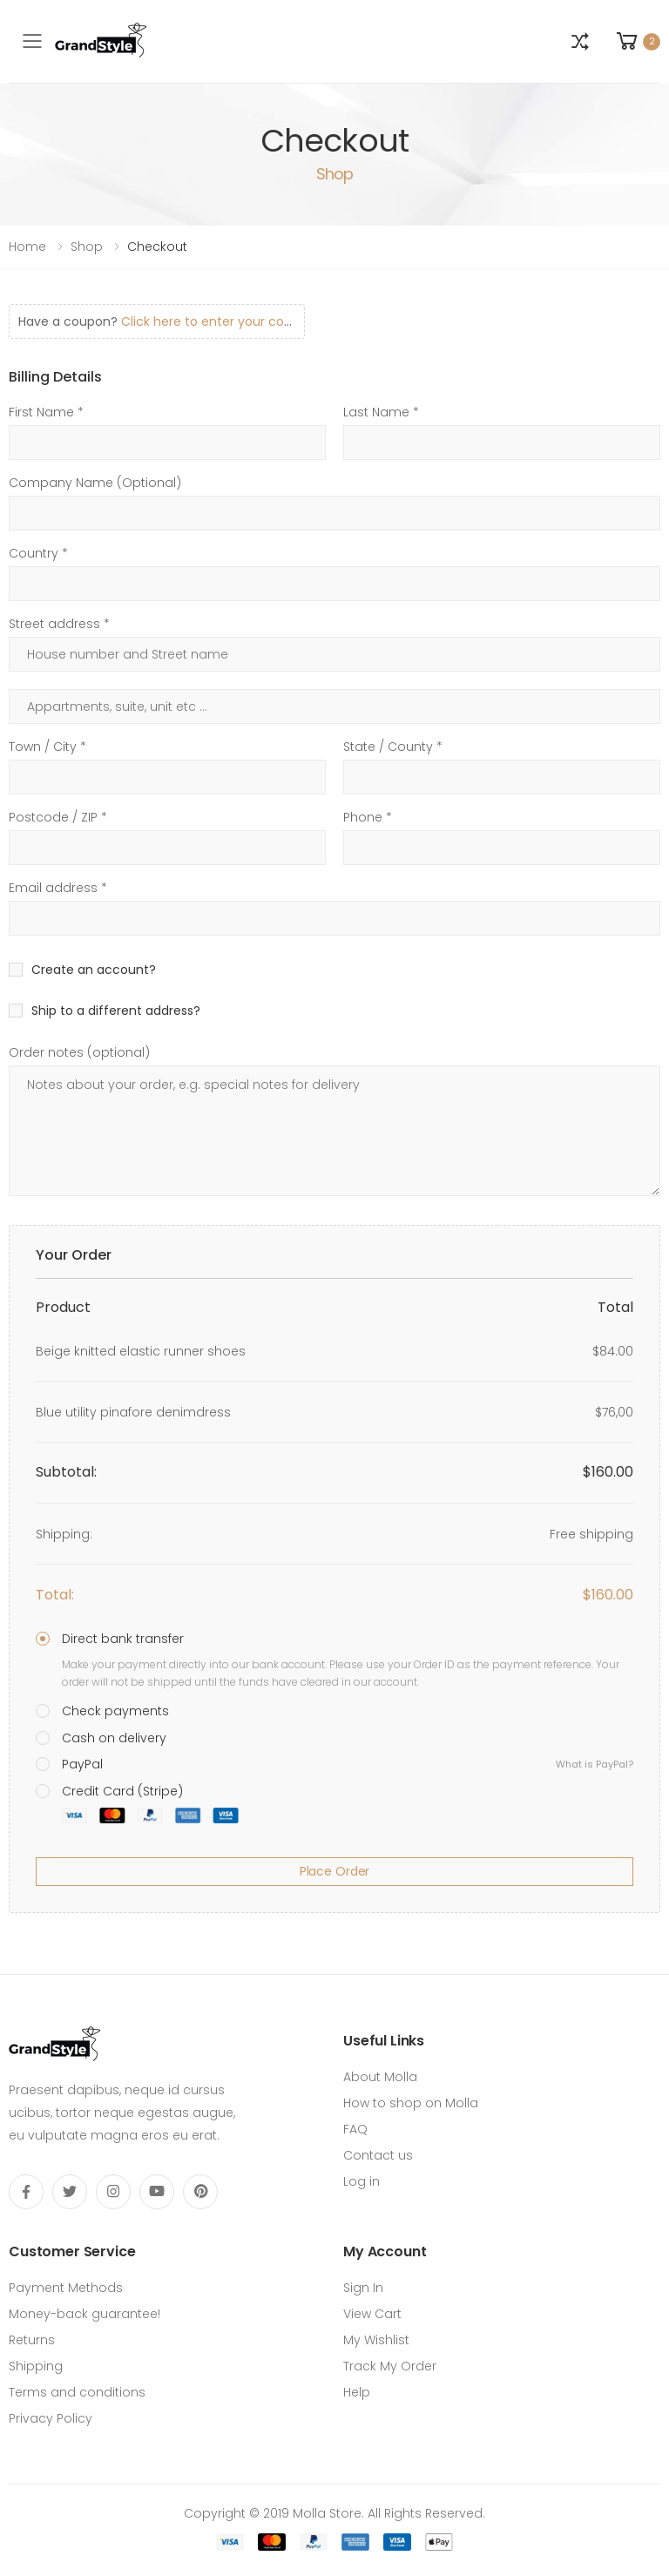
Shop (87, 246)
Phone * (367, 817)
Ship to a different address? (115, 1010)
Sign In (363, 2287)
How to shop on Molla (410, 2103)
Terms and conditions (77, 2392)
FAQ (355, 2129)
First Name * (46, 412)
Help (356, 2392)
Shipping (36, 2366)
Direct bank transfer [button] (123, 1638)
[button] (580, 41)
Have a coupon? (159, 321)
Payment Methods (66, 2287)
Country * (38, 553)
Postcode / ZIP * (58, 817)
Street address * (59, 623)
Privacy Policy (50, 2418)
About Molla (380, 2077)
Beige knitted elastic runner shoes (141, 1351)
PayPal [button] (347, 1764)
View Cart (372, 2313)
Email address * (58, 887)
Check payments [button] (115, 1711)
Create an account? (93, 969)
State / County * (393, 746)
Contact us (378, 2155)
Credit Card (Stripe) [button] (150, 1802)
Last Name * (381, 412)
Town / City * (47, 746)
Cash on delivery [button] (114, 1738)
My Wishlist (376, 2340)
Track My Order (389, 2366)
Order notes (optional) (79, 1052)
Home (27, 246)
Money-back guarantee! (84, 2313)
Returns (32, 2340)
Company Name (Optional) (95, 482)
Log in (361, 2181)
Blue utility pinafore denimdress (133, 1412)
